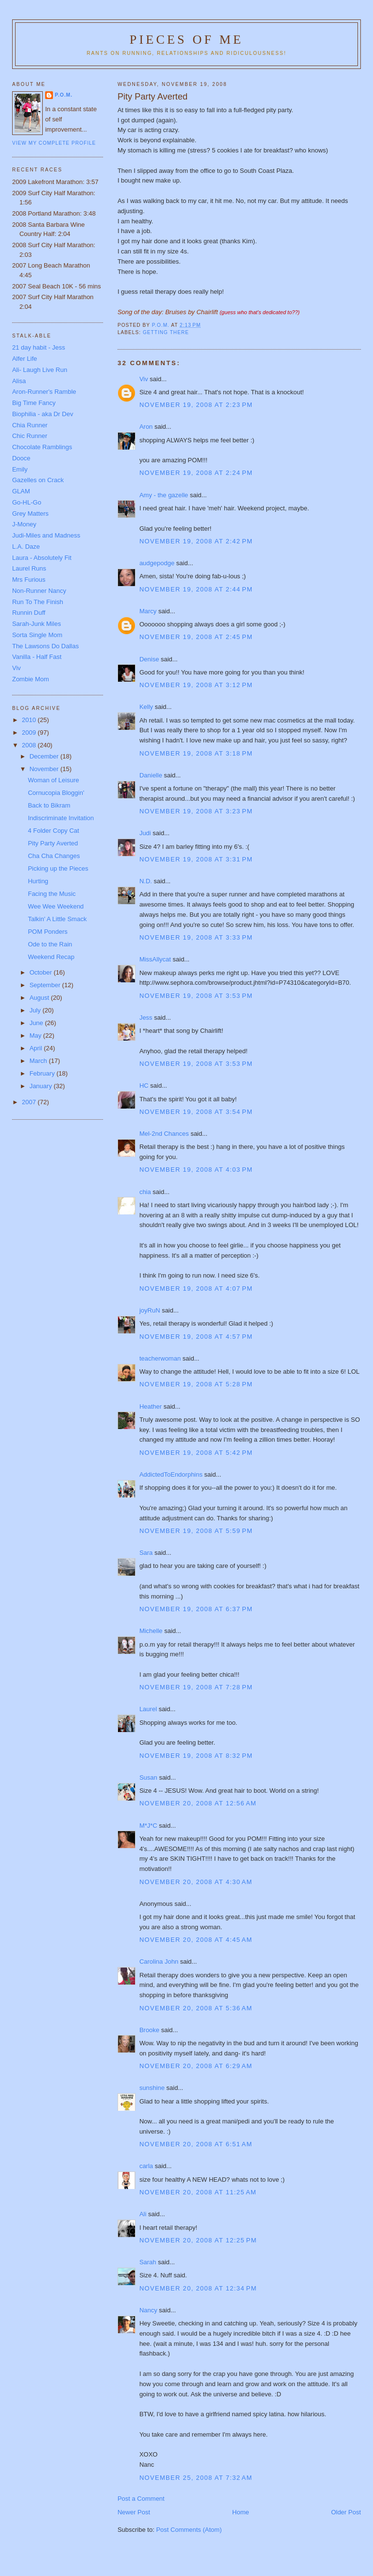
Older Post (346, 2512)
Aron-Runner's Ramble (44, 391)
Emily (20, 469)
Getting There (166, 332)
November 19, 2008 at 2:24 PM (196, 472)
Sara (146, 1552)
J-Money (24, 524)
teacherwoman (160, 1358)
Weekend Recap (51, 956)
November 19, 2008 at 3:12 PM (196, 685)
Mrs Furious (29, 579)
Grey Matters (30, 513)
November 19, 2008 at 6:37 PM (196, 1609)
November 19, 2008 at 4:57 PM (196, 1336)
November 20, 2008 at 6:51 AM (196, 2144)
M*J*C (148, 1825)
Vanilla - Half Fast (37, 656)
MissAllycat (155, 959)
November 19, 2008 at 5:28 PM (196, 1384)
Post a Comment (141, 2498)
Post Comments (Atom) (188, 2529)
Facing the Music (51, 893)
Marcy (147, 611)
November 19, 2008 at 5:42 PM (196, 1452)
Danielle (150, 775)
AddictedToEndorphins (171, 1474)
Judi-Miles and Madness (46, 535)
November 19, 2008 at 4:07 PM (196, 1288)
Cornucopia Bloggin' (56, 792)
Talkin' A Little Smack (57, 919)
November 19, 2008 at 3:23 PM (196, 811)
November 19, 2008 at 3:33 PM (196, 937)
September (46, 985)
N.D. (145, 881)
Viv (143, 379)
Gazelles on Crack (38, 480)
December (45, 756)
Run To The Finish (37, 602)
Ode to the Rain (50, 944)
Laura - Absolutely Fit (41, 557)
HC (144, 1085)
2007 (30, 1102)
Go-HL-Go (26, 502)
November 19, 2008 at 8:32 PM (196, 1755)
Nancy (148, 2310)
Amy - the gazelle (163, 495)
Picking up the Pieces (58, 868)
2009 (30, 732)
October (42, 972)
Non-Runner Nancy (39, 590)
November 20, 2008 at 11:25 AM (197, 2192)
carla (146, 2166)
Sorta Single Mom (37, 635)
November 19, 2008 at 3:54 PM (196, 1111)
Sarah (147, 2262)
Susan (148, 1777)
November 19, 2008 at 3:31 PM (196, 859)
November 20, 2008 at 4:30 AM (196, 1882)
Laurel (148, 1709)
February (43, 1073)
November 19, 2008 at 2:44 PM (196, 589)
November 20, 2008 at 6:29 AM (196, 2066)
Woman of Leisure (53, 780)
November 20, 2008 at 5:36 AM (196, 2008)
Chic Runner (29, 435)
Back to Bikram (49, 805)
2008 (30, 745)
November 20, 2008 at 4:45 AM (196, 1939)
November (45, 769)
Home (240, 2512)
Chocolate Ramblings (42, 447)
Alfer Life (24, 358)
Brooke (149, 2030)
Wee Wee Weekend (56, 906)
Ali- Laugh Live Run (39, 369)
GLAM (21, 491)
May (36, 1035)
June (37, 1023)
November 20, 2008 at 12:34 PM (198, 2288)
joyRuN (149, 1310)
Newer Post (134, 2512)
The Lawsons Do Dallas (45, 646)
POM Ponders (48, 931)
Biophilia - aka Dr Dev (42, 414)
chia (145, 1191)
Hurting (38, 881)
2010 (30, 720)
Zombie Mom (30, 679)
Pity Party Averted (53, 843)
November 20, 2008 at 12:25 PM (198, 2240)
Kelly (146, 706)
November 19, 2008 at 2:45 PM (196, 636)
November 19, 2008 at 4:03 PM (196, 1169)
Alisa (19, 381)
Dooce (21, 458)
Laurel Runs (29, 568)
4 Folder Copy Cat (53, 830)
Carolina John (158, 1961)
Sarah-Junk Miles (36, 623)
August (40, 997)
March (39, 1060)
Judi (145, 833)
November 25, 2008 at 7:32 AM (196, 2477)
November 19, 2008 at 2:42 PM (196, 541)
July (36, 1010)
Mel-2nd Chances (164, 1133)
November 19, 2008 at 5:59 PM (196, 1530)
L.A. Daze (26, 546)
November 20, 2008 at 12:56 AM (197, 1803)
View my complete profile (54, 143)
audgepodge (156, 563)
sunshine (152, 2087)
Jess (146, 1017)
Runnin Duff (28, 612)
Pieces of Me (186, 40)
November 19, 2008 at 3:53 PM (196, 995)
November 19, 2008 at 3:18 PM (196, 753)
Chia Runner (30, 425)
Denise (149, 659)
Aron (146, 426)
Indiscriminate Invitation (61, 818)
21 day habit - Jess (38, 347)
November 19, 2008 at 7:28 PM (196, 1687)
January (42, 1086)
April (37, 1048)
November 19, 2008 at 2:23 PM (196, 404)
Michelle (151, 1630)
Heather (150, 1406)
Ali (142, 2214)
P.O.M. (63, 95)
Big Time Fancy (34, 402)
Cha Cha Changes (54, 855)
